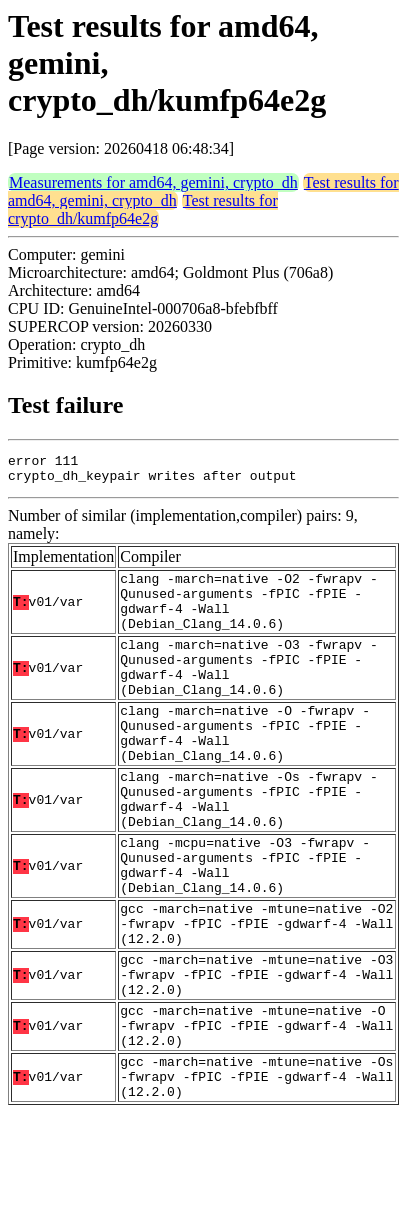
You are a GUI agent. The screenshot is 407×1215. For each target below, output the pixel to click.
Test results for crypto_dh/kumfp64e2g (143, 209)
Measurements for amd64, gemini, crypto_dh (153, 182)
